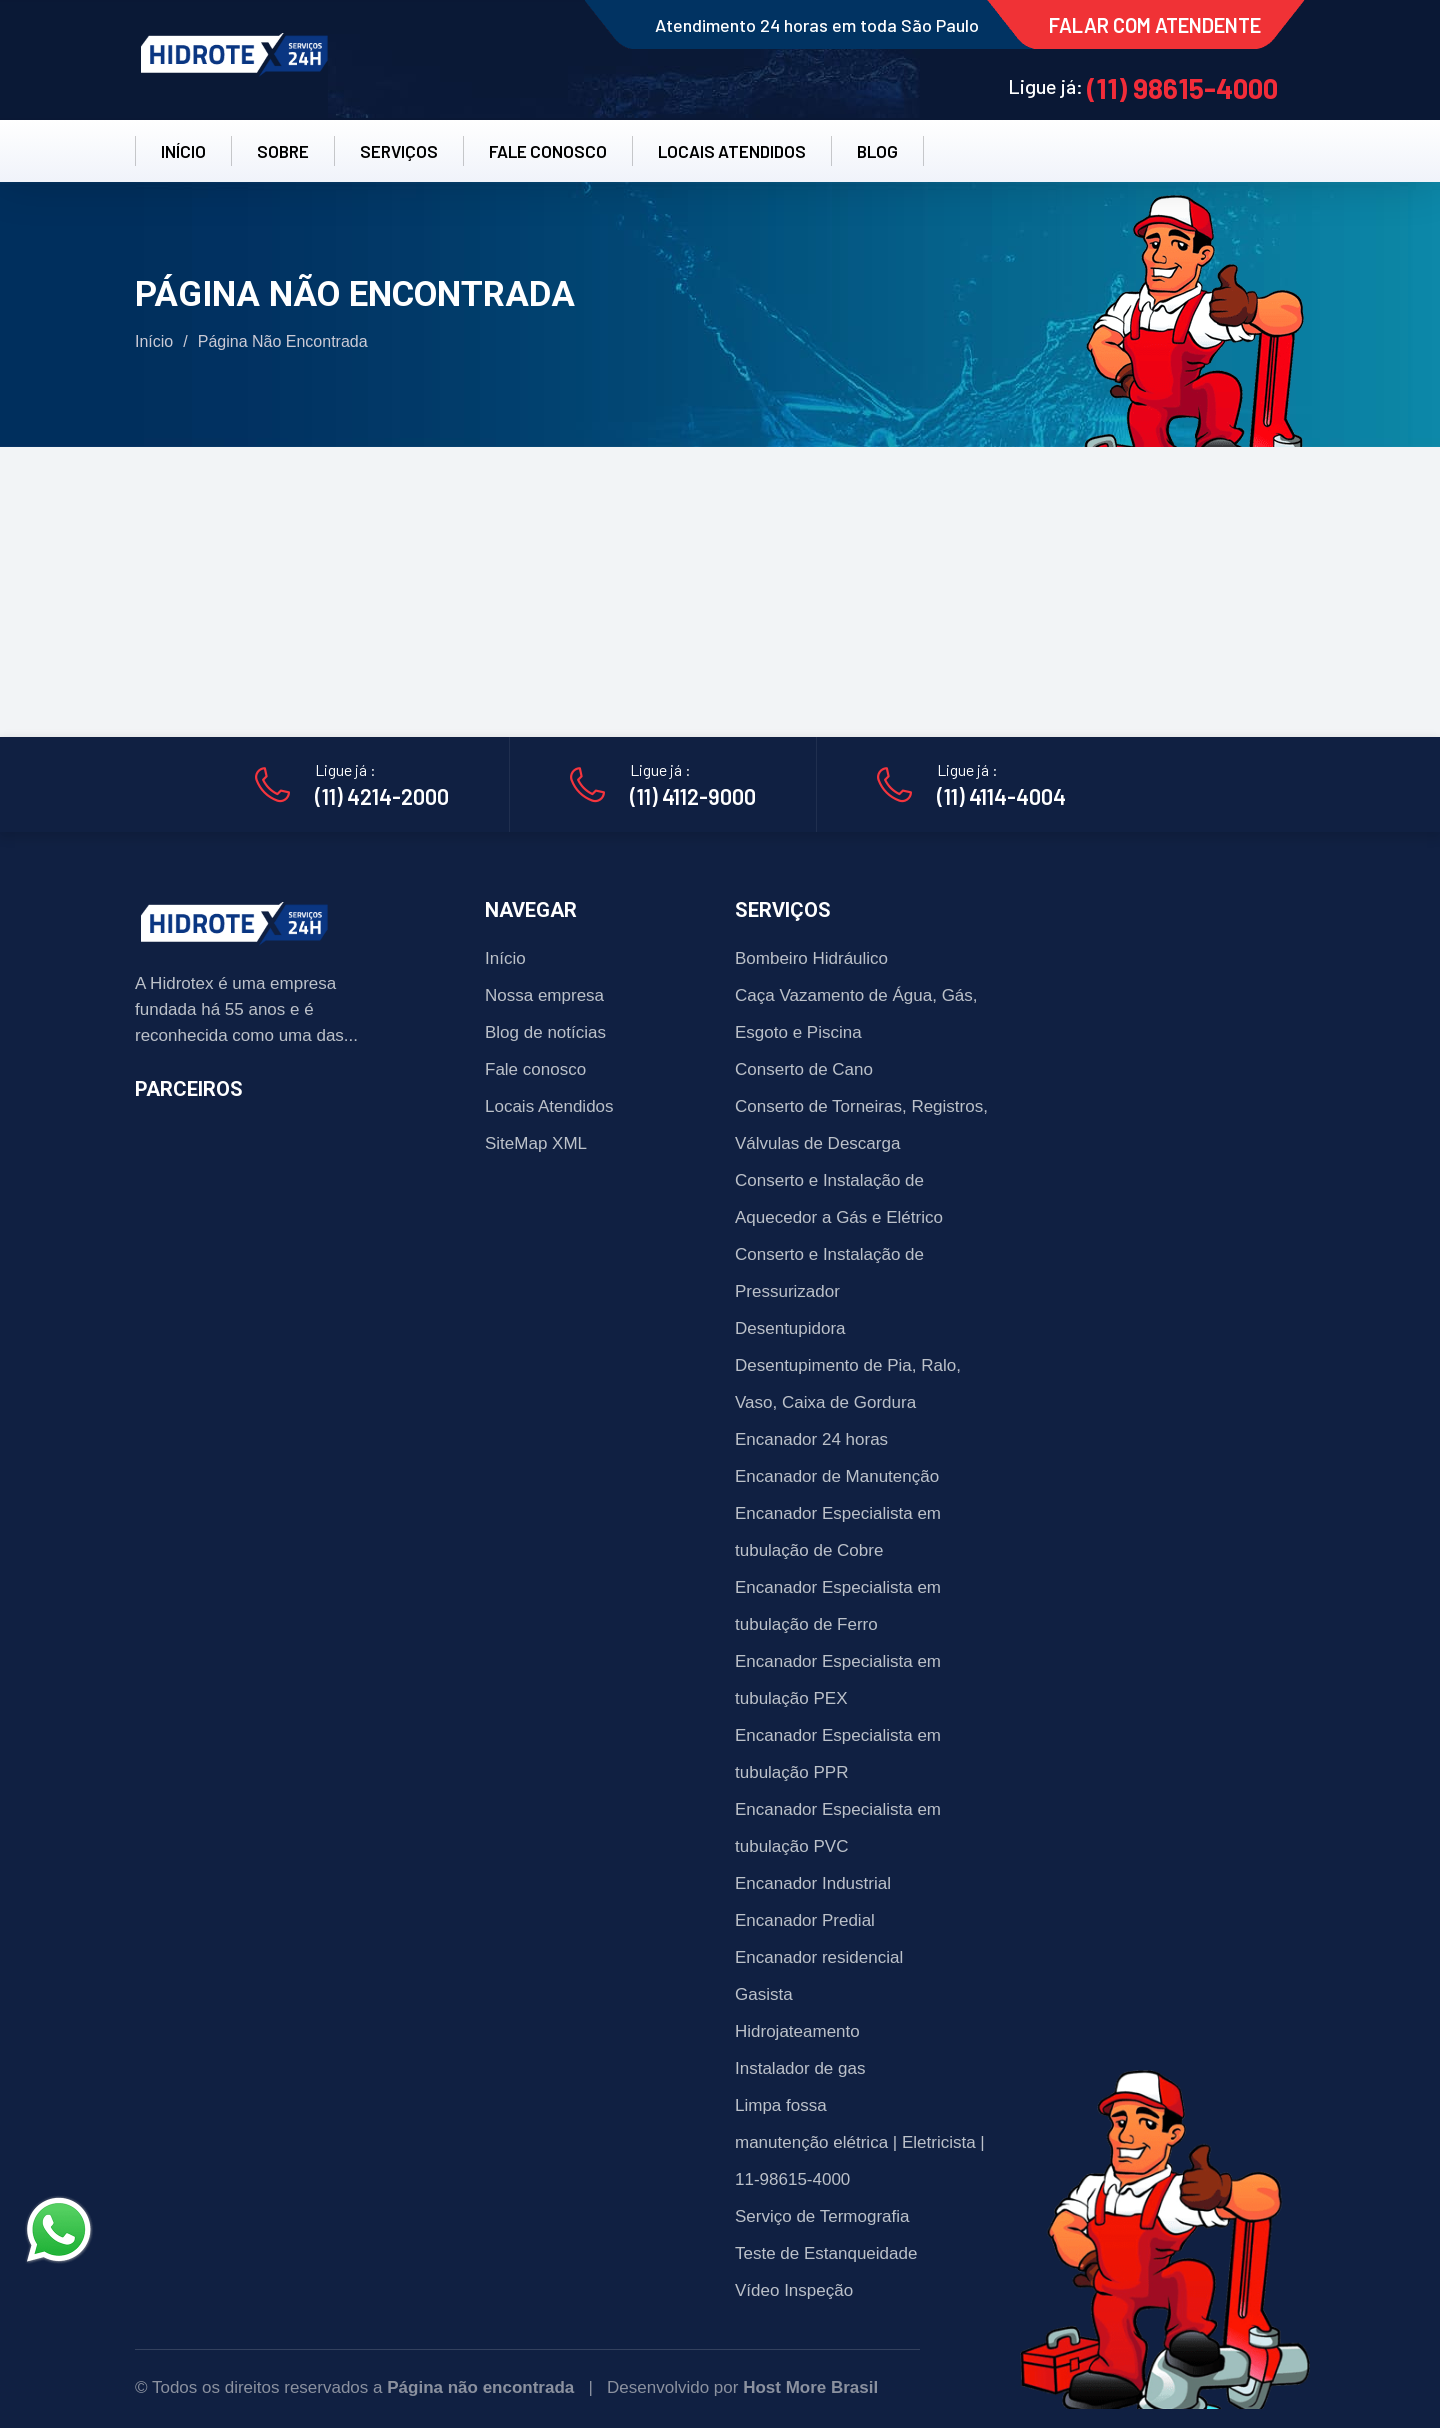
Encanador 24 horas (811, 1439)
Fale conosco (535, 1069)
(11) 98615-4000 (1182, 88)
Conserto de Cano (804, 1069)
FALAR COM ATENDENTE (1155, 25)
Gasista (764, 1994)
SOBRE (283, 151)
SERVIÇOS (399, 151)
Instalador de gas (800, 2068)
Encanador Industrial (813, 1883)
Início (154, 341)
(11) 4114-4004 (1001, 796)
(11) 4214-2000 (382, 796)
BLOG (877, 151)
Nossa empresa (544, 995)
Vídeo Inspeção (794, 2290)
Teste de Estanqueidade (826, 2253)
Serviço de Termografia (822, 2216)
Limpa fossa (781, 2105)
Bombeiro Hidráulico (811, 958)
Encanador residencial (819, 1957)
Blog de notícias (545, 1032)
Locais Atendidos (549, 1106)
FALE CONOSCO (548, 151)
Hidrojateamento (797, 2031)
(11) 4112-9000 (693, 796)
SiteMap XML (536, 1143)
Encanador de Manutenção (837, 1476)
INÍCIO (183, 151)
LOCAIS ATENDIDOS (732, 151)
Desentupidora (790, 1328)
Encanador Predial (805, 1920)
